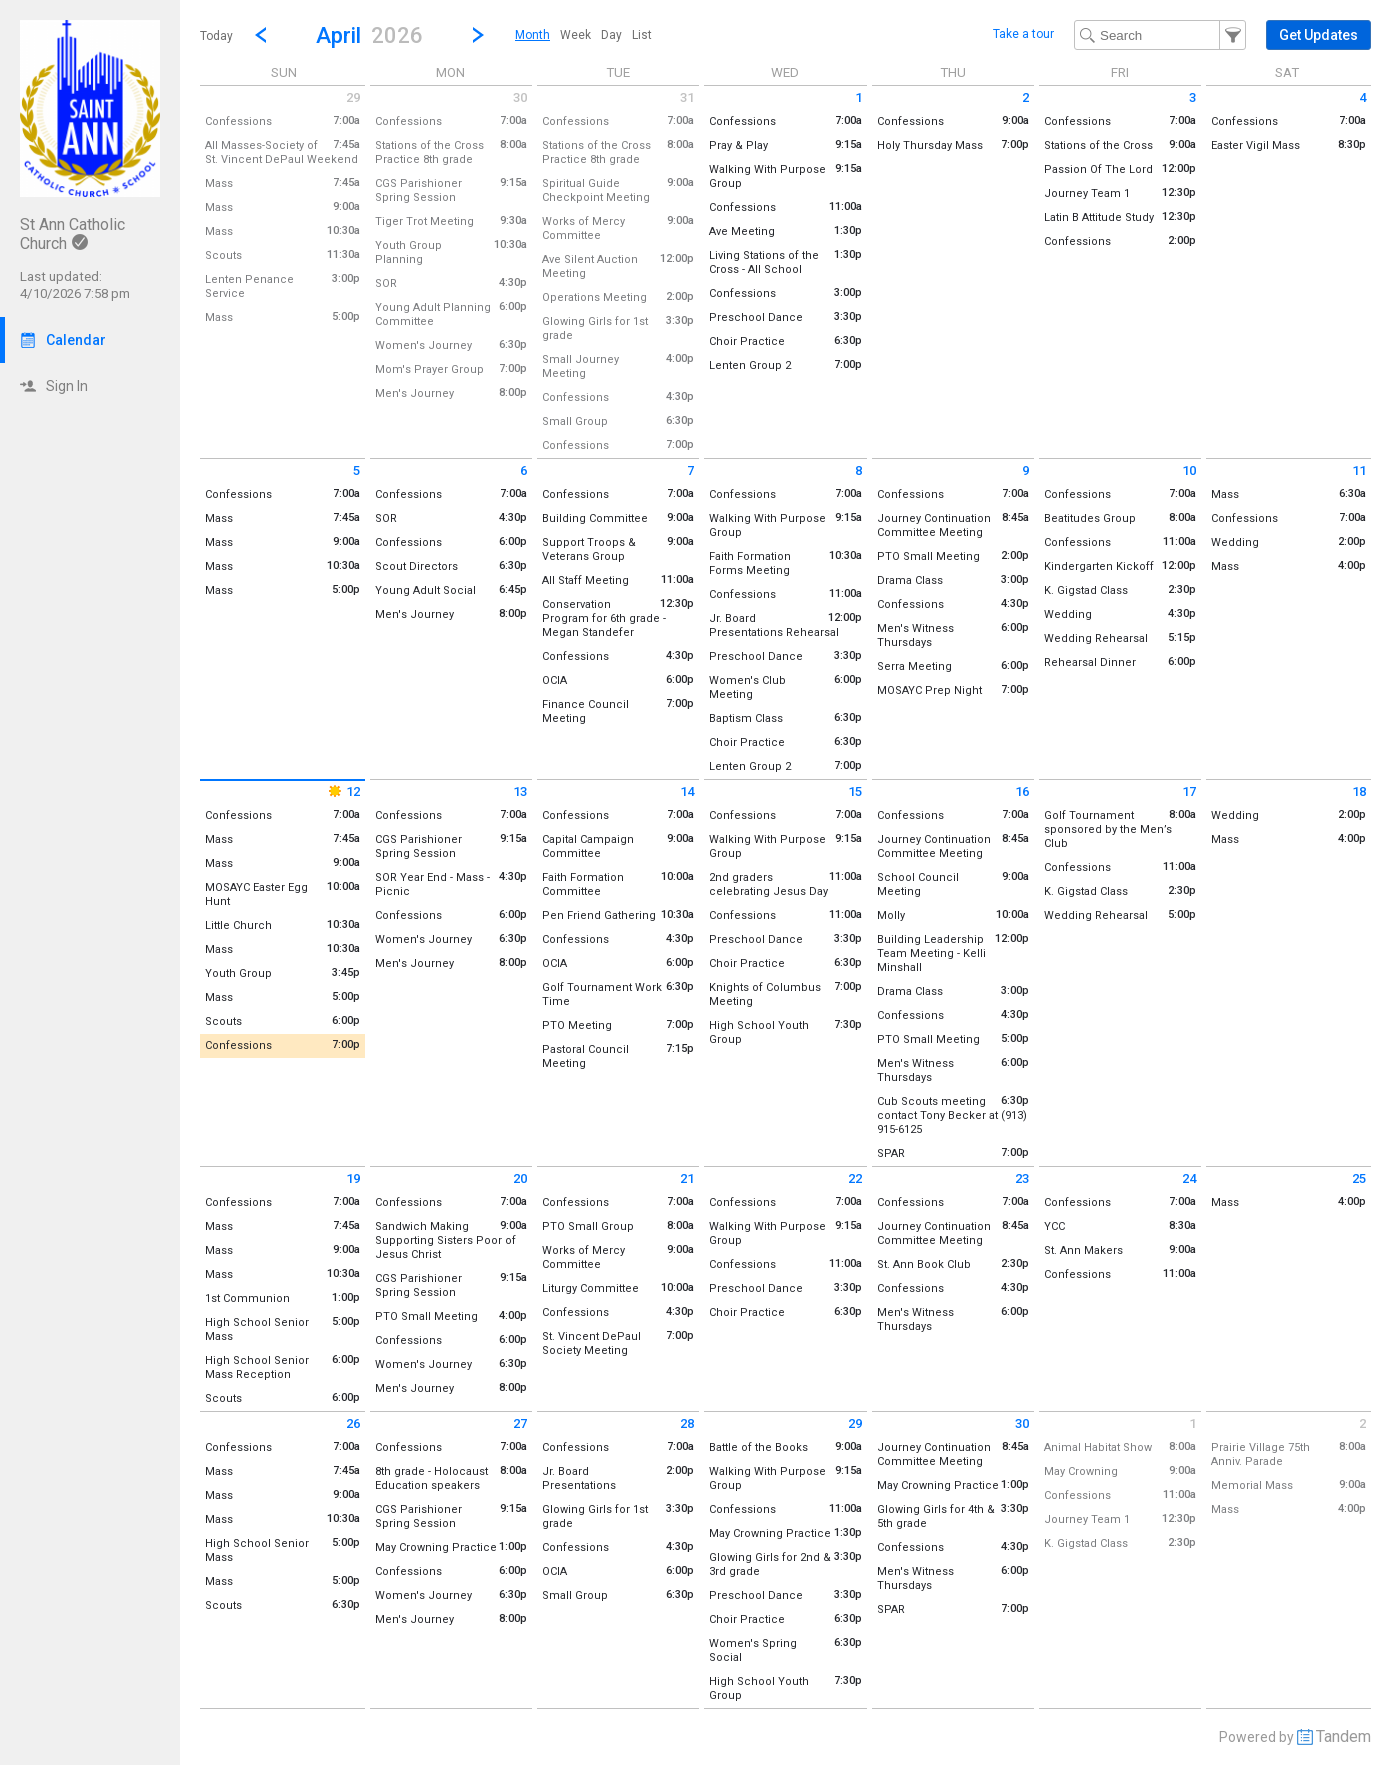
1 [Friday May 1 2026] (1192, 1423)
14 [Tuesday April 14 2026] (687, 791)
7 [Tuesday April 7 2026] (690, 470)
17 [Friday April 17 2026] (1189, 791)
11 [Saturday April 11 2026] (1359, 470)
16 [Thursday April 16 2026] (1022, 791)
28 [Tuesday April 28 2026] (687, 1423)
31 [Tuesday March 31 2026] (687, 97)
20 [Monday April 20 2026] (520, 1178)
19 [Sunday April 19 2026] (353, 1178)
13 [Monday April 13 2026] (520, 791)
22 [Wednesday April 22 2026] (855, 1178)
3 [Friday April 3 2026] (1192, 97)
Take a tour (1023, 34)
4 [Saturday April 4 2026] (1362, 97)
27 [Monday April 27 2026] (520, 1423)
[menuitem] (532, 35)
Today (216, 36)
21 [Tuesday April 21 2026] (687, 1178)
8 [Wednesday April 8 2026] (858, 470)
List (642, 35)
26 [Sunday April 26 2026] (353, 1423)
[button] (369, 34)
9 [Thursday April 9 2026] (1025, 470)
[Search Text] (1160, 35)
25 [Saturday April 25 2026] (1359, 1178)
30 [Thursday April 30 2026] (1022, 1423)
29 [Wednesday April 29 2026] (855, 1423)
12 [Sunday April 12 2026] (343, 791)
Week (575, 35)
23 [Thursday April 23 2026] (1022, 1178)
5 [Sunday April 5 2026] (356, 470)
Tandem (1343, 1736)
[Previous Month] (261, 35)
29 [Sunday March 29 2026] (353, 97)
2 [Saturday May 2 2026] (1362, 1423)
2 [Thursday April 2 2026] (1025, 97)
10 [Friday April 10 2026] (1189, 470)
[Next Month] (478, 35)
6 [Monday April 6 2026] (523, 470)
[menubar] (583, 35)
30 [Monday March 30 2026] (520, 97)
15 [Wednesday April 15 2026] (855, 791)
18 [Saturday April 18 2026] (1359, 791)
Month (532, 35)
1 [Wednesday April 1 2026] (858, 97)
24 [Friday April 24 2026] (1189, 1178)
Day (611, 35)
